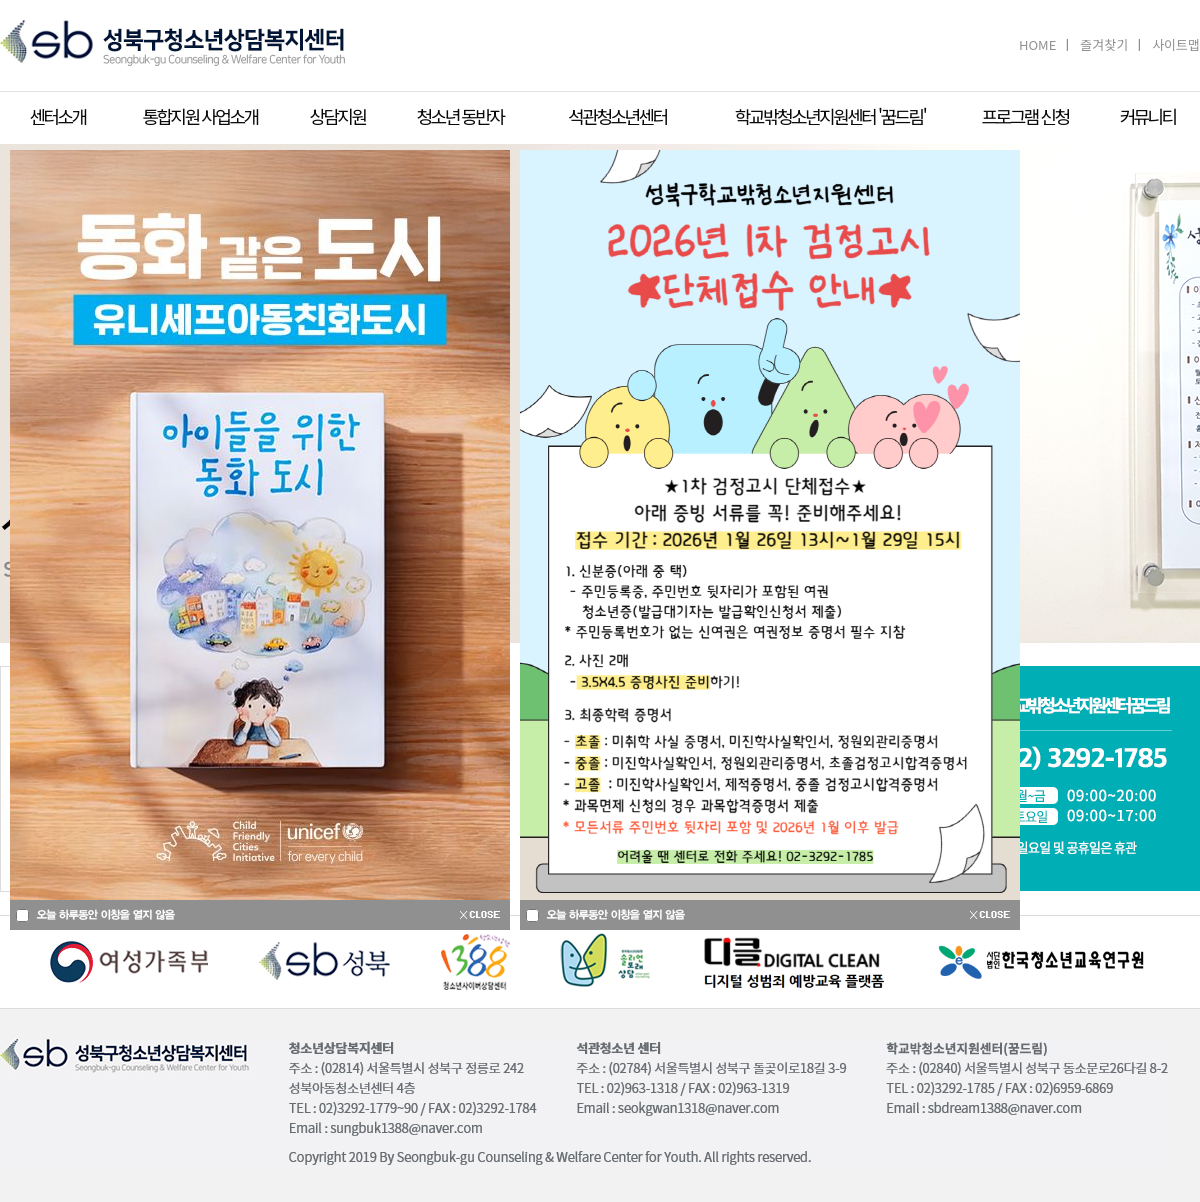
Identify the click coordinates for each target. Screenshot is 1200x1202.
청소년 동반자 (460, 116)
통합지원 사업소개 (199, 116)
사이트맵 (1176, 44)
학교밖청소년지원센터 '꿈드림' (830, 116)
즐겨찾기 (1104, 44)
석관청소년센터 (617, 116)
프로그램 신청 (1025, 116)
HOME (1037, 44)
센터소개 (57, 116)
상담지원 (337, 116)
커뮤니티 (1147, 116)
